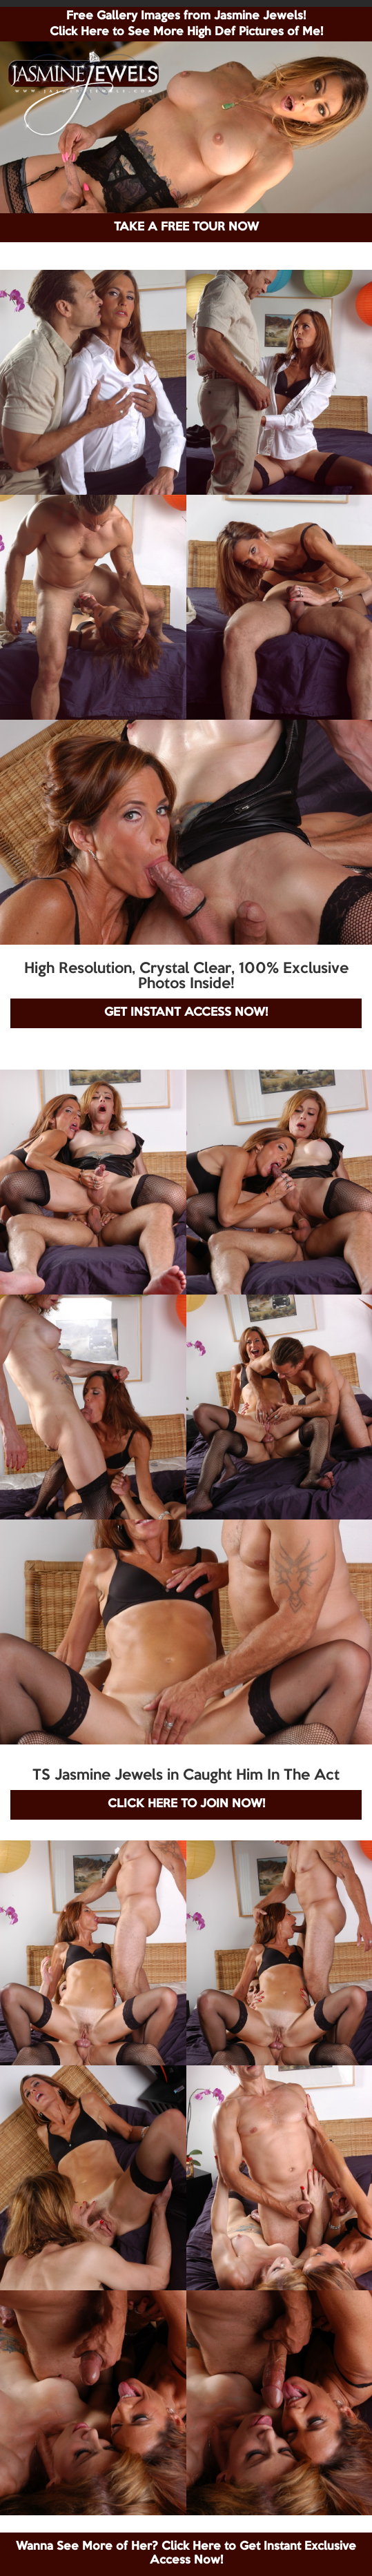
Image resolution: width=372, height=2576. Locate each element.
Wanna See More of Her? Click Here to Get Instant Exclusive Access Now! (186, 2553)
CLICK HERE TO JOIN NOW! (186, 1804)
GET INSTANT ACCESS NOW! (186, 1012)
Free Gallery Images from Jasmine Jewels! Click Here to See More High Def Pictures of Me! (186, 24)
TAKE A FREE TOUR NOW (186, 227)
